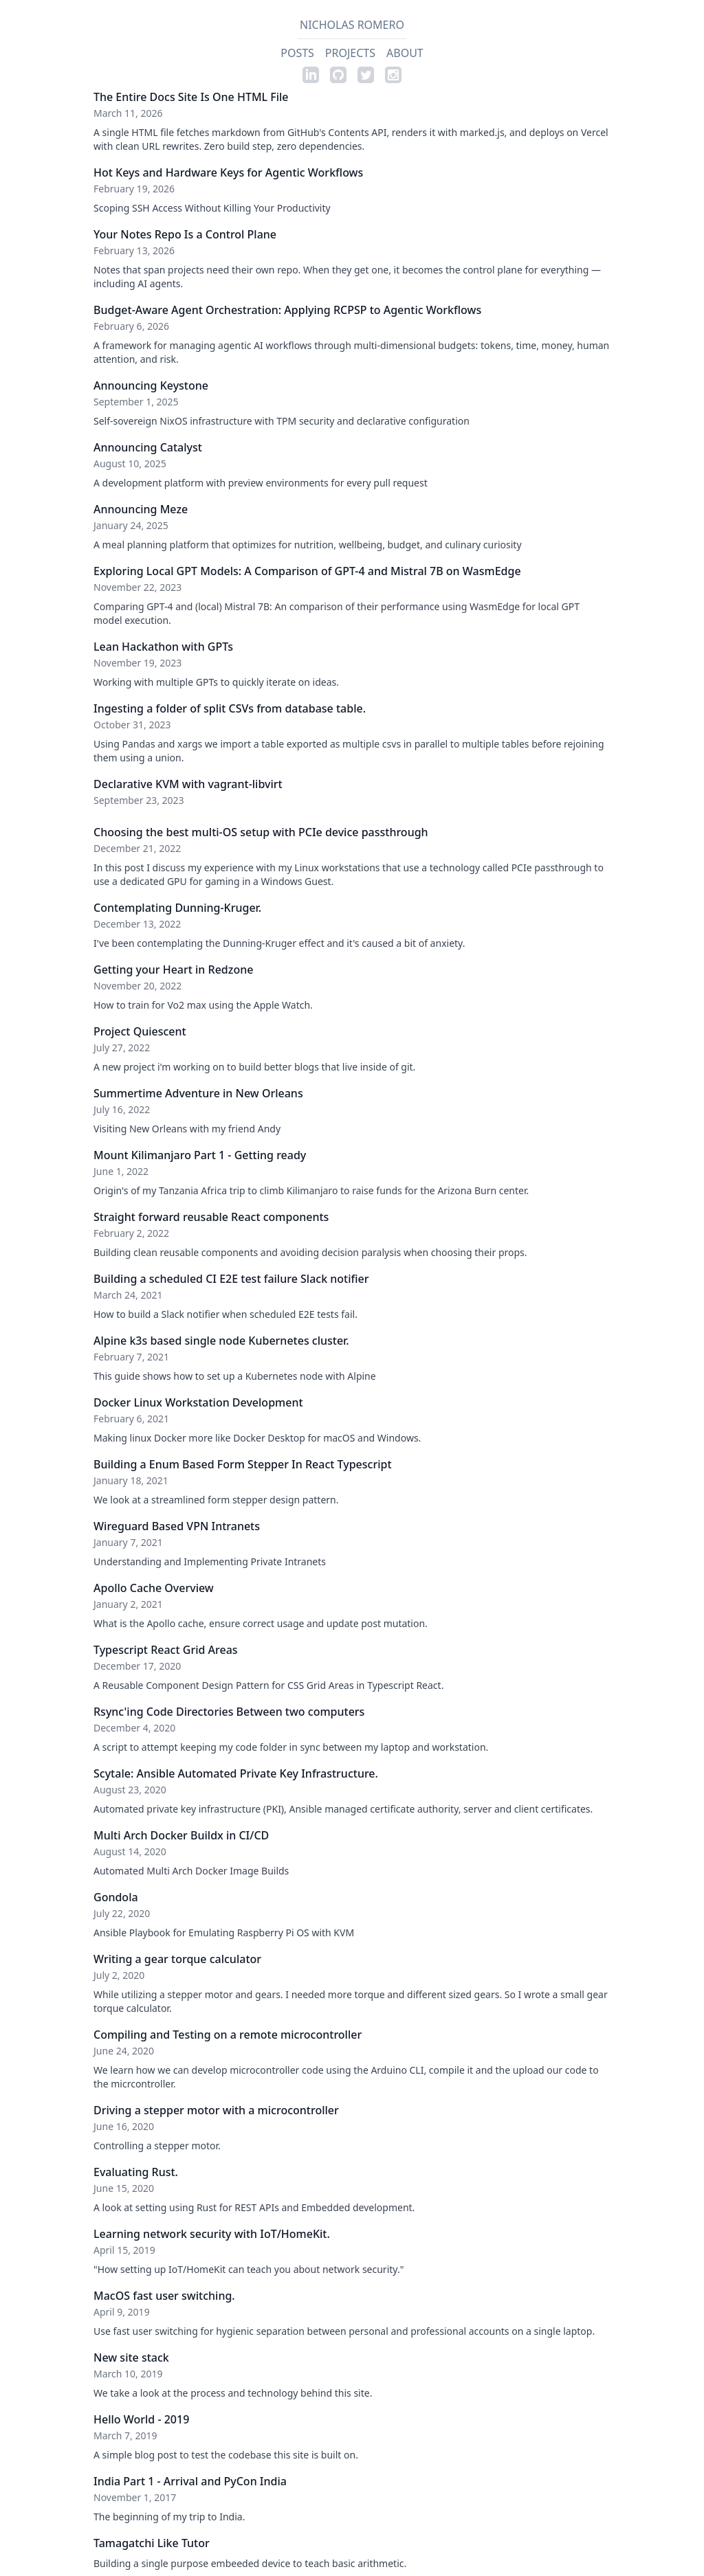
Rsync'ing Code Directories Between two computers (229, 1711)
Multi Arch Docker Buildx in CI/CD (181, 1835)
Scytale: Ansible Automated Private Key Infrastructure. (236, 1773)
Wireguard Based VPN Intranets (177, 1526)
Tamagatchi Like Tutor (152, 2543)
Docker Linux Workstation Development (198, 1402)
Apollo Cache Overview (154, 1587)
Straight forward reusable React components (211, 1216)
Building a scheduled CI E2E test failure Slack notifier (231, 1278)
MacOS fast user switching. (164, 2295)
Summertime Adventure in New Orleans (198, 1093)
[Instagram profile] (393, 75)
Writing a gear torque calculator (177, 1959)
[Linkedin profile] (310, 75)
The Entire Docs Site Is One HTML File (191, 96)
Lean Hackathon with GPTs (163, 646)
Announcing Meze (141, 509)
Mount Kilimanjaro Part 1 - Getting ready (200, 1155)
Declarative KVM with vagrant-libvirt (188, 784)
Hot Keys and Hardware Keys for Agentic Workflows (228, 172)
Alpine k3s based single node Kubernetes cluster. (221, 1340)
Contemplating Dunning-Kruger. (177, 907)
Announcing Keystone (151, 385)
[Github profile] (338, 75)
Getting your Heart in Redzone (173, 969)
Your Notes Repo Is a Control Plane (185, 234)
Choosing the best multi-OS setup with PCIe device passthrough (261, 832)
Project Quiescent (140, 1031)
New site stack (131, 2357)
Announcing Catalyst (148, 447)
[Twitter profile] (366, 75)
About (405, 52)
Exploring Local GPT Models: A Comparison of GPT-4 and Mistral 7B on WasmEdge (307, 571)
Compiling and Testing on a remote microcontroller (228, 2034)
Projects (350, 52)
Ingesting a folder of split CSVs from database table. (230, 708)
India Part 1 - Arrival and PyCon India (190, 2481)
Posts (297, 52)
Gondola (116, 1897)
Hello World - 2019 (141, 2419)
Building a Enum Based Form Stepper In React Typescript (243, 1464)
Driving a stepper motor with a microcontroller (216, 2110)
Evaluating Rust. (136, 2172)
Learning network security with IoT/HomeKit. (212, 2233)
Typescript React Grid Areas (166, 1649)
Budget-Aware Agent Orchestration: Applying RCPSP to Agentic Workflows (287, 309)
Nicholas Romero (352, 24)
